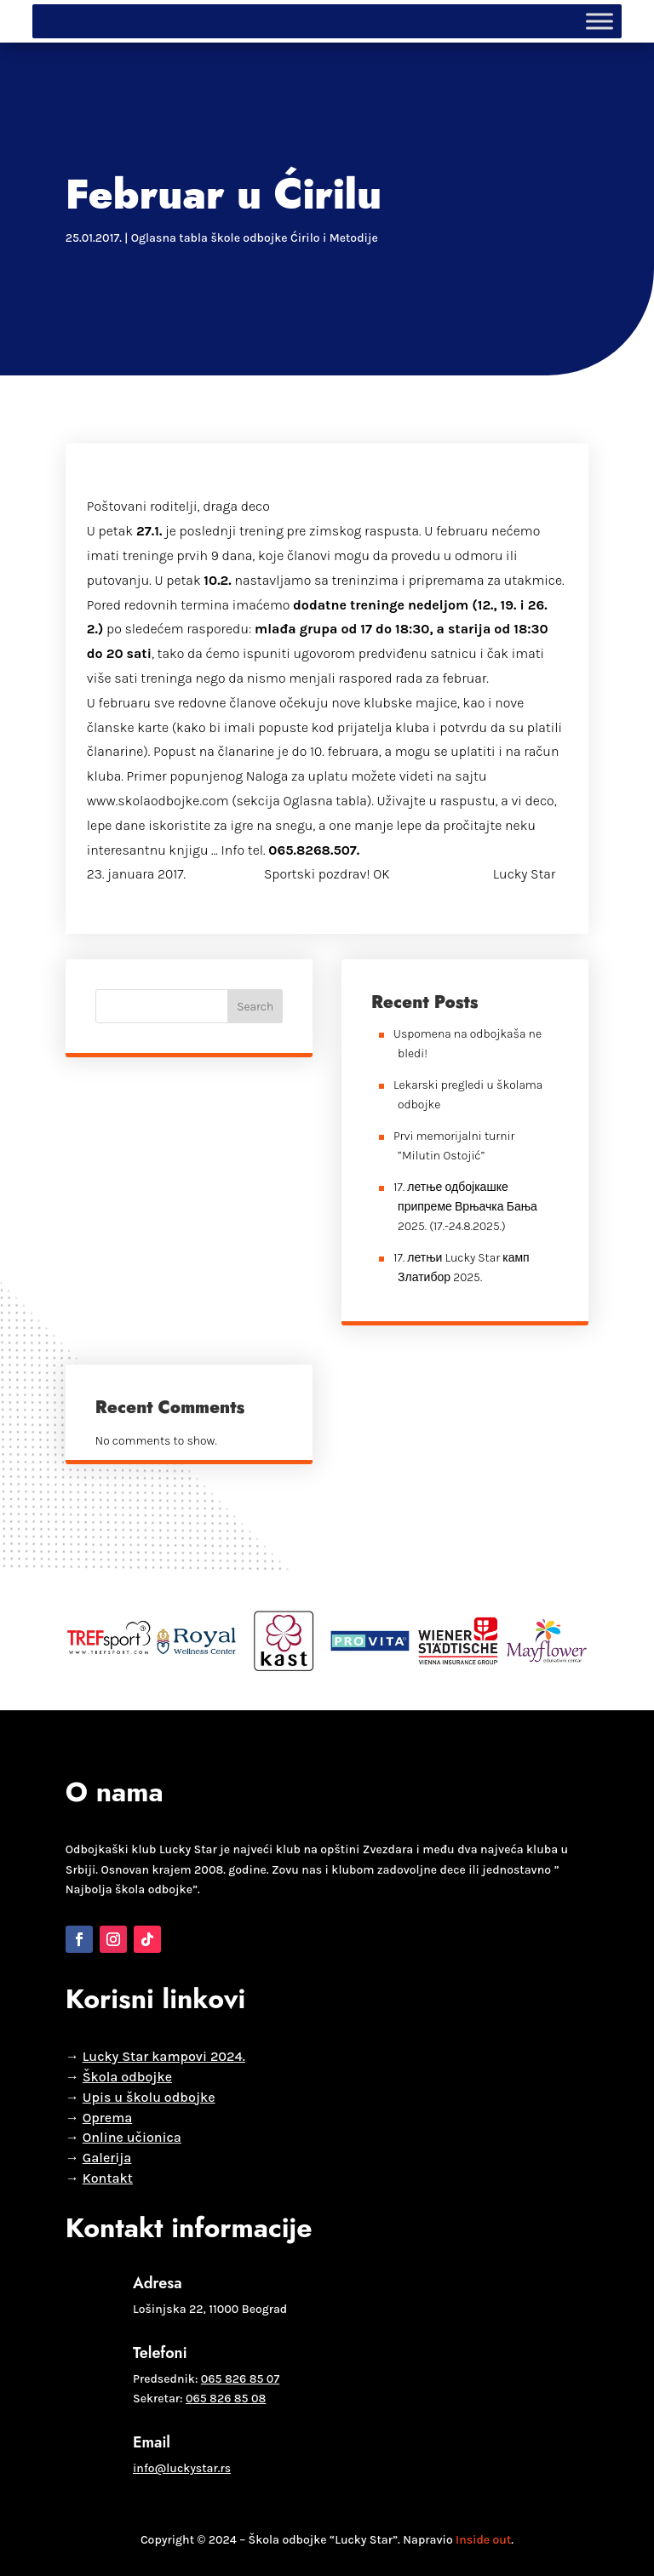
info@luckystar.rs (182, 2468)
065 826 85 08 (226, 2398)
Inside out (483, 2540)
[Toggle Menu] (599, 21)
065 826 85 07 (240, 2379)
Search (255, 1006)
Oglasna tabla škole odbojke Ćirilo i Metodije (254, 238)
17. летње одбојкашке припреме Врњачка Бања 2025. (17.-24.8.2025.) (465, 1207)
